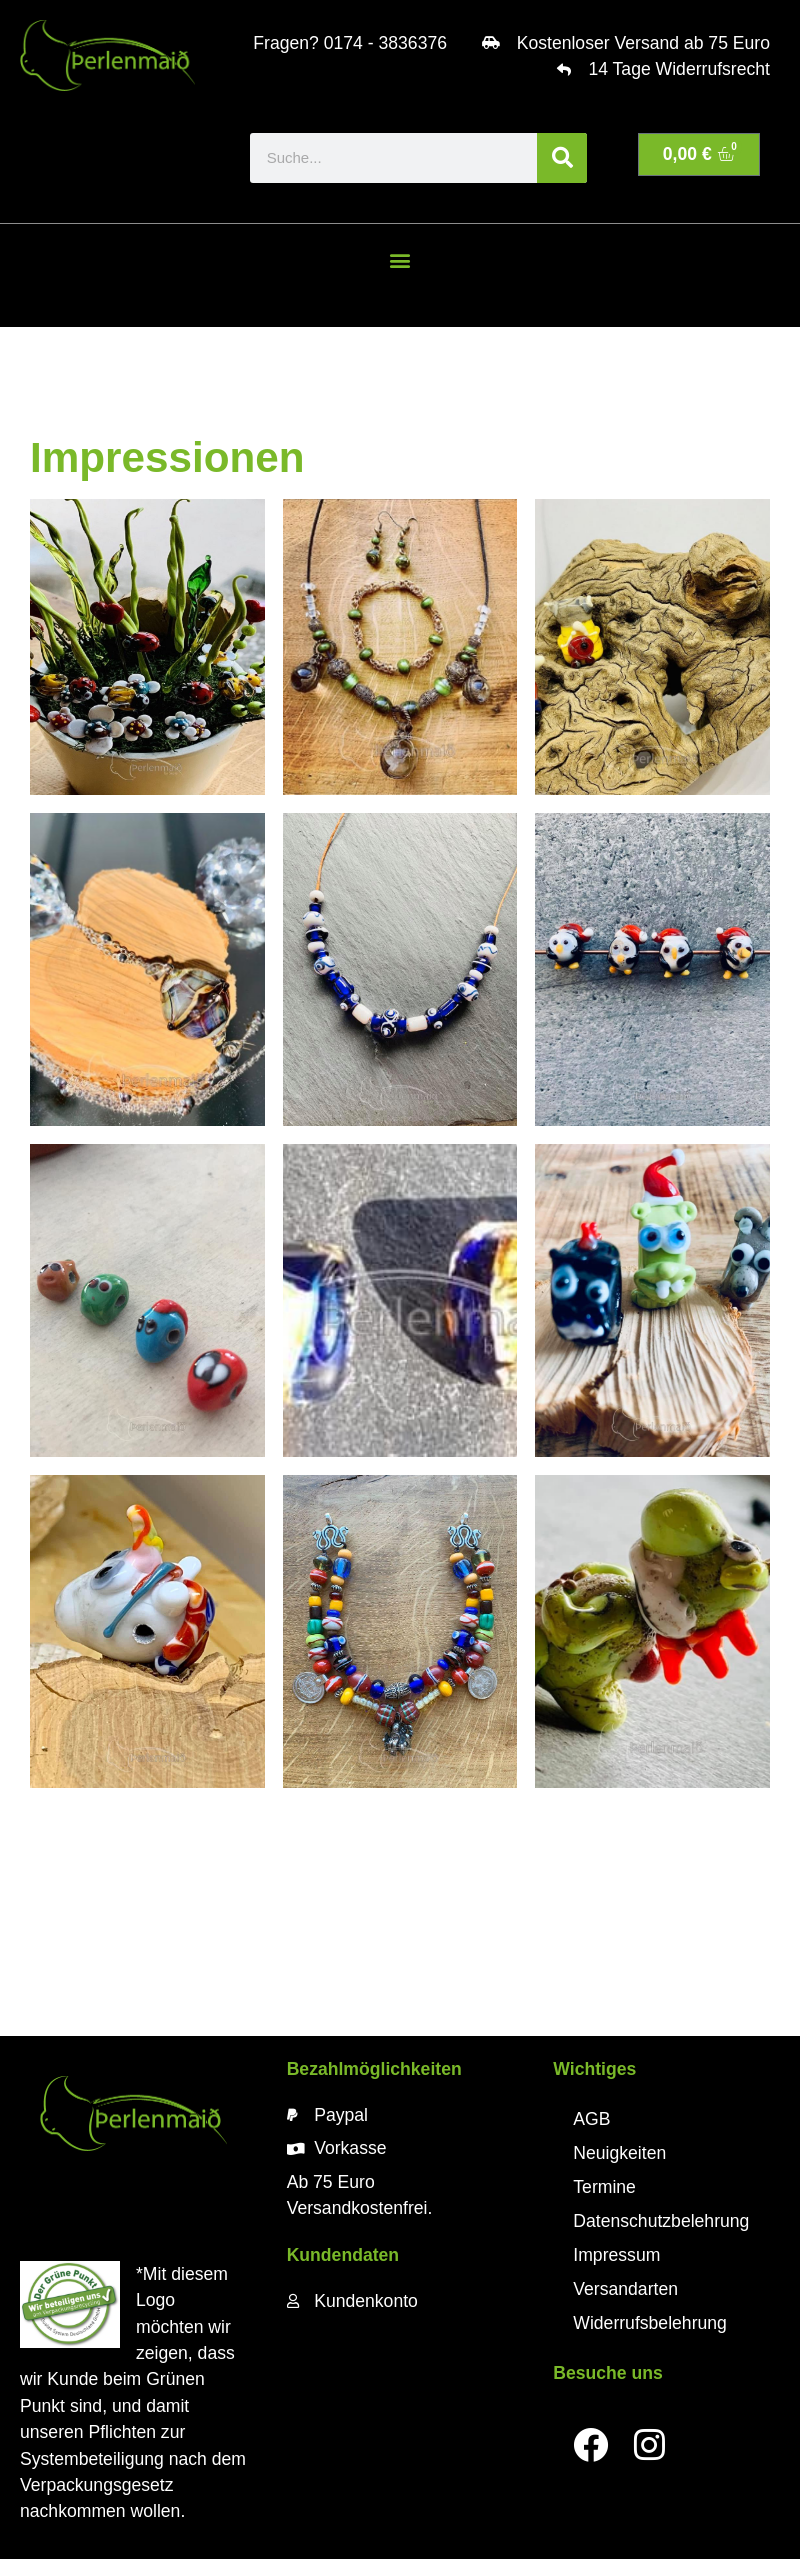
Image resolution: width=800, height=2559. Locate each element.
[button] (399, 260)
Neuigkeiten (619, 2153)
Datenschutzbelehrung (661, 2221)
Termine (604, 2187)
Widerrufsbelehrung (650, 2323)
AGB (591, 2119)
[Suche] (562, 158)
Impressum (616, 2255)
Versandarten (625, 2289)
